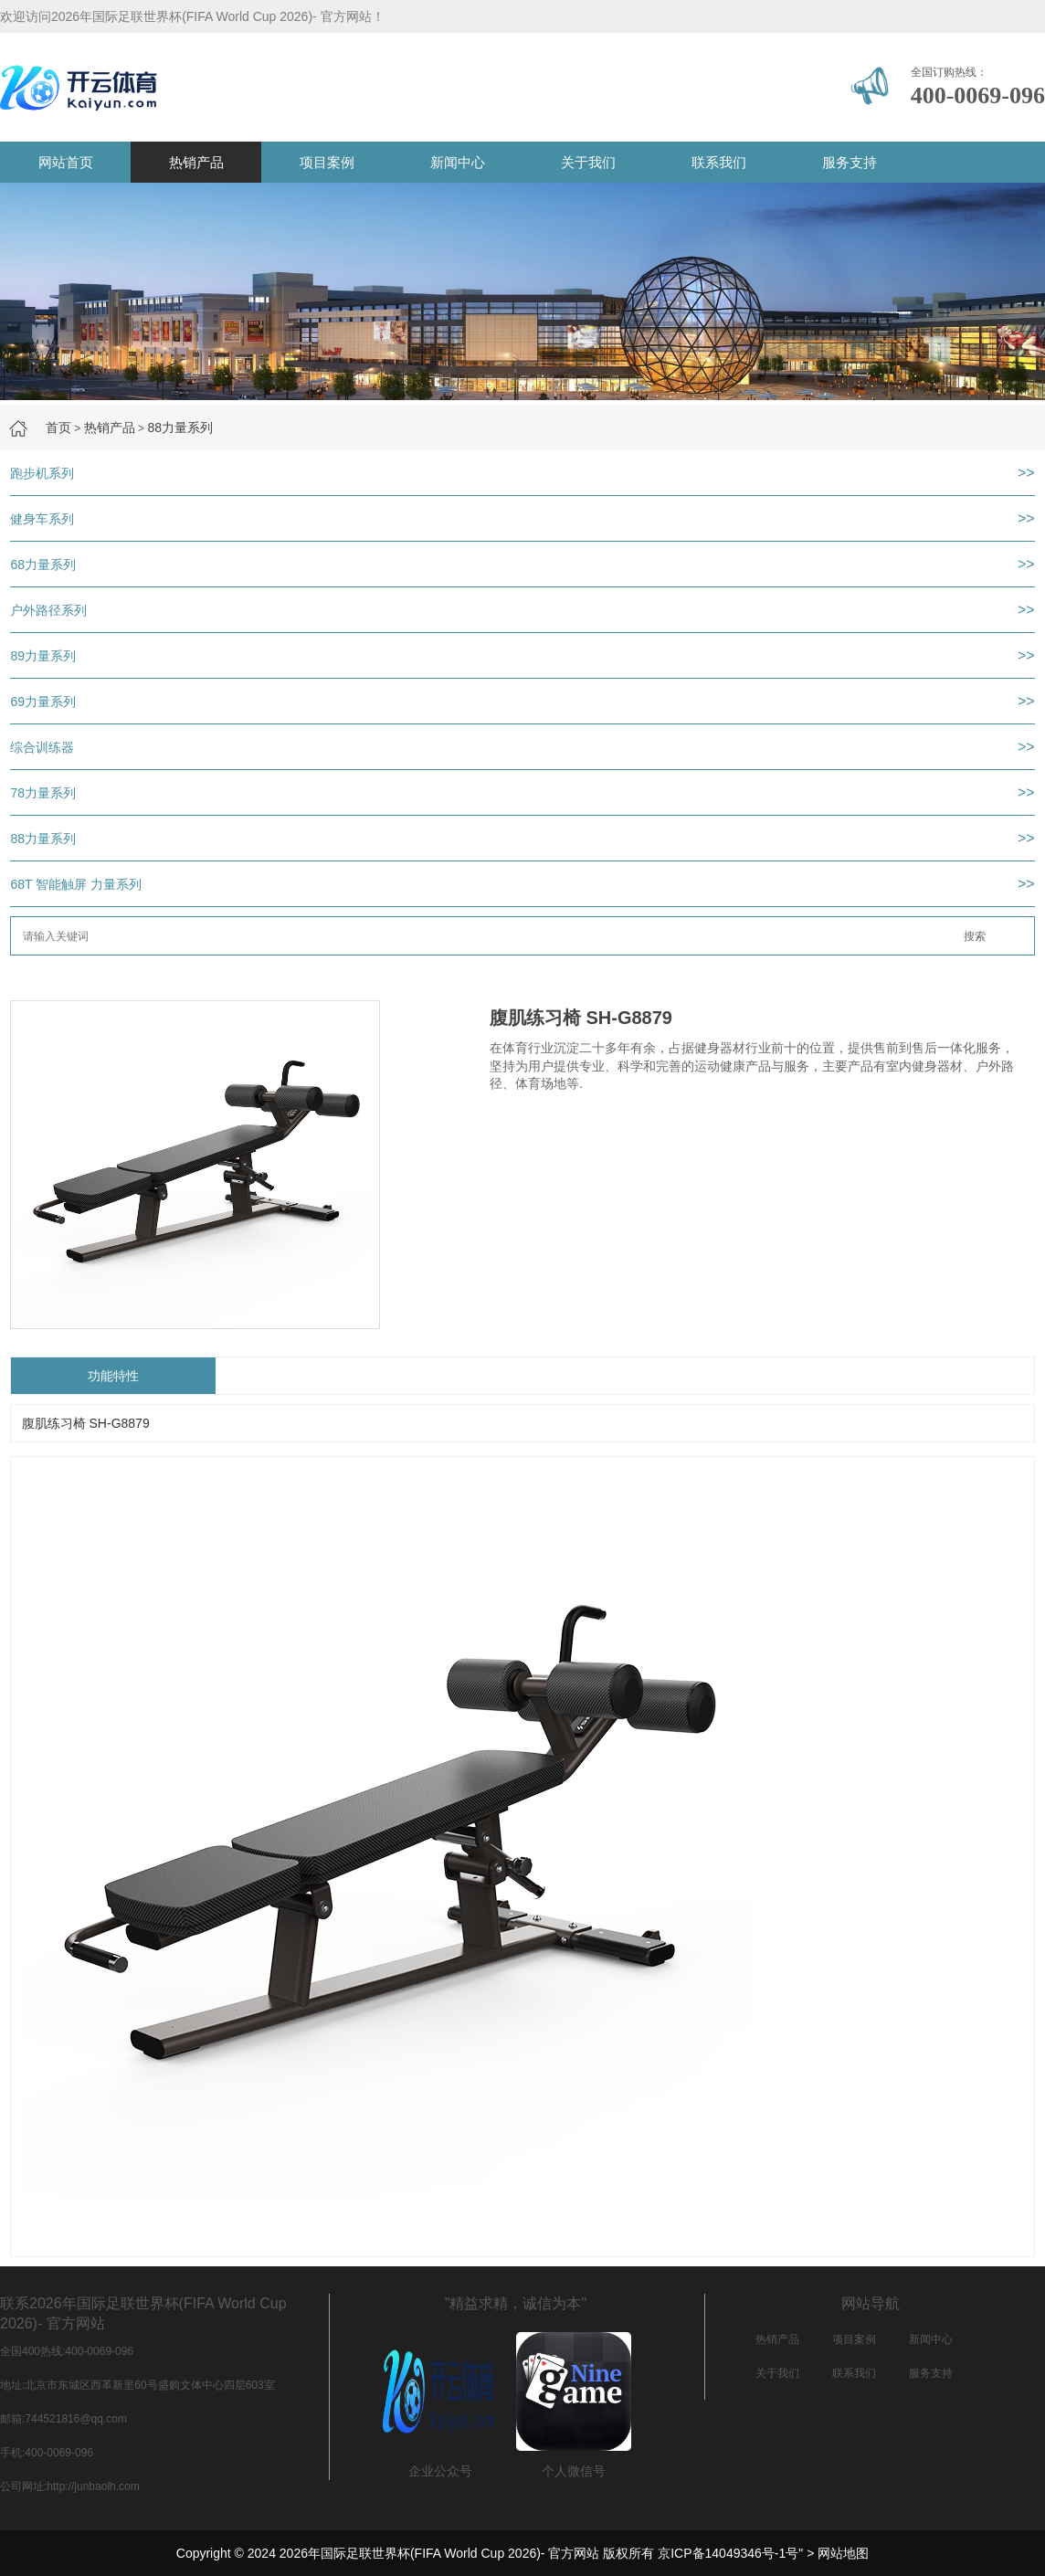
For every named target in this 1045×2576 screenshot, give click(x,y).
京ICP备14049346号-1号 (728, 2553)
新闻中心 (457, 162)
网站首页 (65, 162)
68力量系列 (43, 564)
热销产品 (196, 162)
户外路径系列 (48, 610)
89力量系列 (43, 656)
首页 (58, 427)
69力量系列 (43, 701)
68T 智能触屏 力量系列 (76, 884)
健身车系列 (42, 519)
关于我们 (588, 162)
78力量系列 (43, 793)
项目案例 (327, 162)
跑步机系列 (42, 473)
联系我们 (718, 162)
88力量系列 (180, 427)
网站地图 (843, 2553)
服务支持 (849, 162)
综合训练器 (42, 747)
